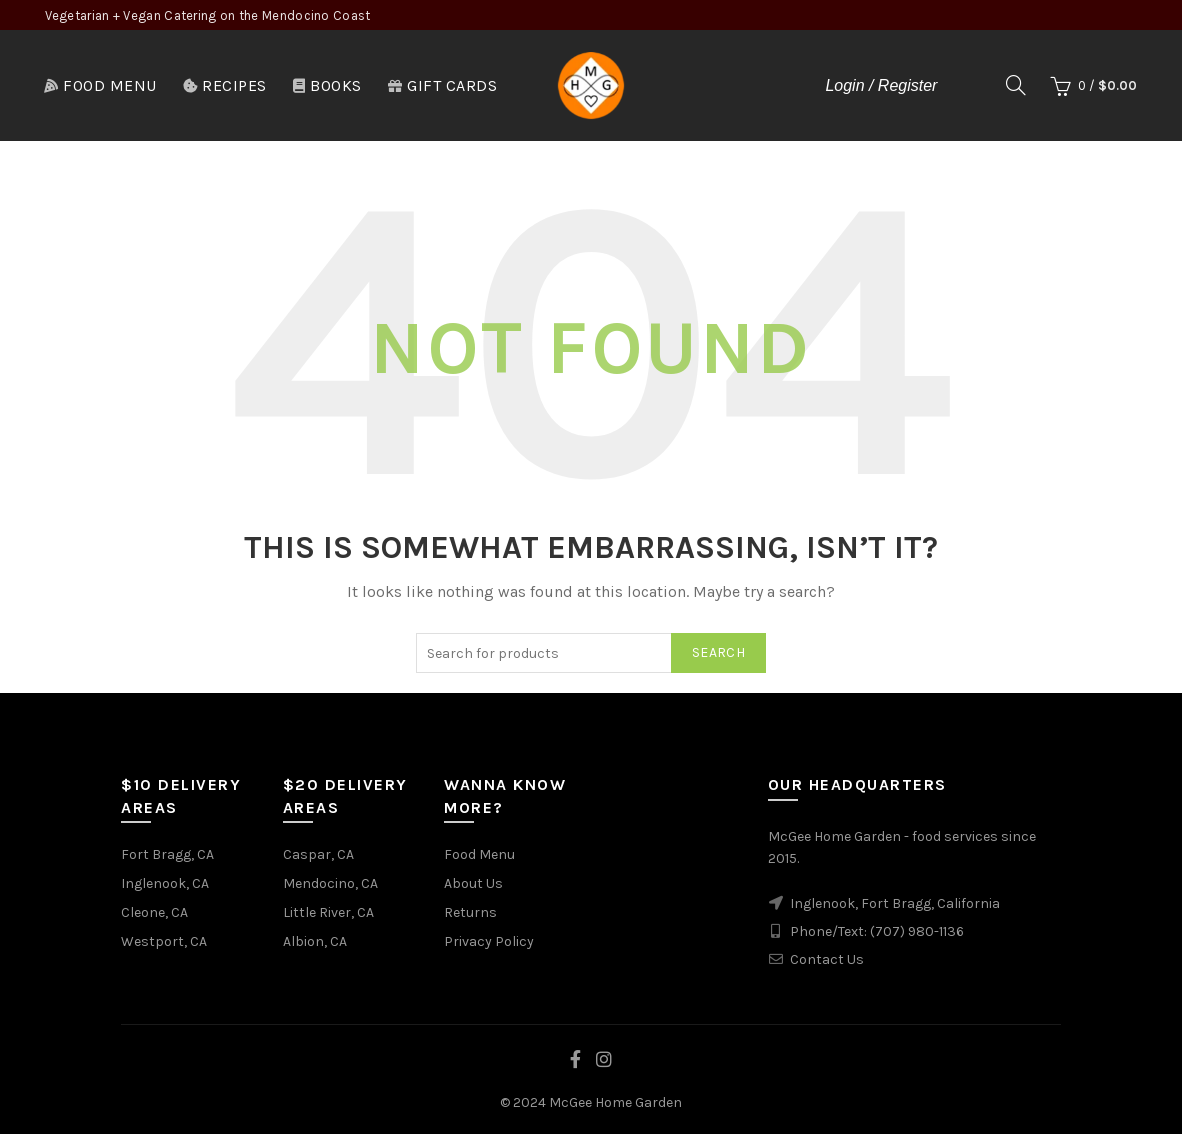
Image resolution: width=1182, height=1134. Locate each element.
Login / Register (881, 85)
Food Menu (100, 85)
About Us (473, 883)
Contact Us (827, 959)
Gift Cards (442, 85)
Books (327, 85)
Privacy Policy (489, 941)
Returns (470, 912)
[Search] (1016, 85)
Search (718, 652)
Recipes (224, 85)
